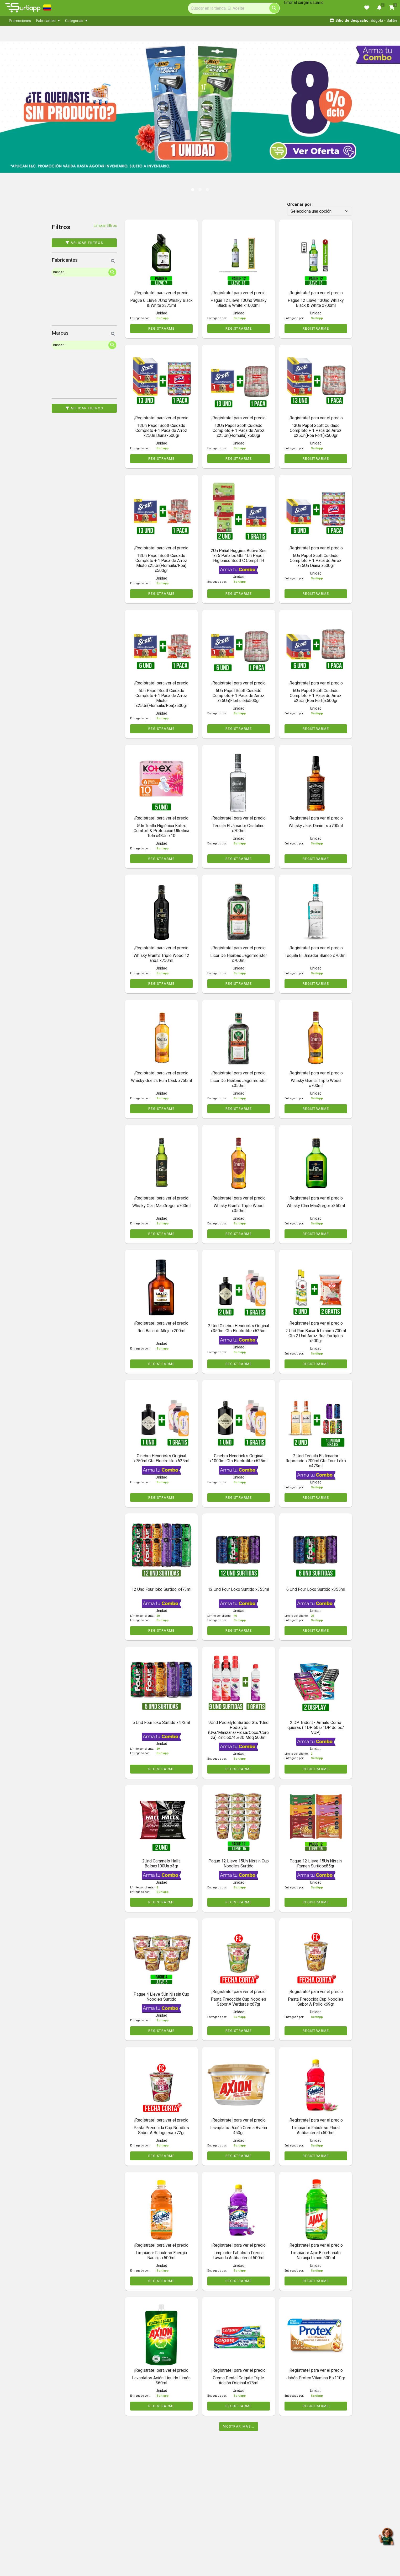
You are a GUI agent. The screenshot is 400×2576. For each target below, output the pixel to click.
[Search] (234, 8)
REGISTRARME (161, 328)
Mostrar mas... (238, 2426)
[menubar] (115, 20)
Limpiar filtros (105, 225)
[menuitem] (20, 20)
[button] (20, 102)
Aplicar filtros (84, 243)
